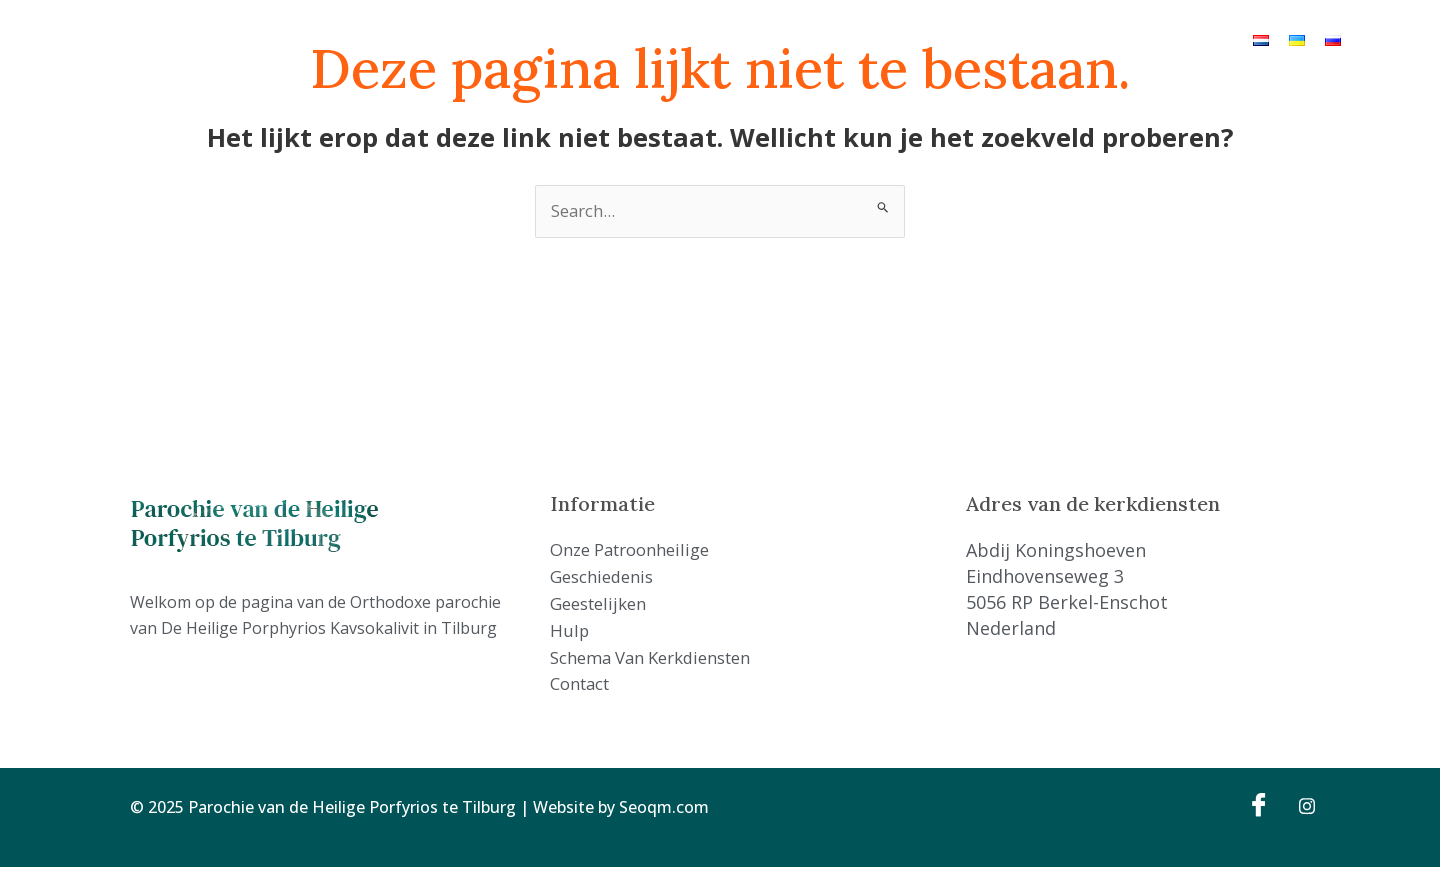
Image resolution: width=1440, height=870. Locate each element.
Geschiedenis (622, 39)
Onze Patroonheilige (485, 39)
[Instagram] (1300, 807)
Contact (1070, 39)
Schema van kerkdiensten (933, 39)
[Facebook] (1256, 807)
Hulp (807, 39)
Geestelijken (731, 39)
